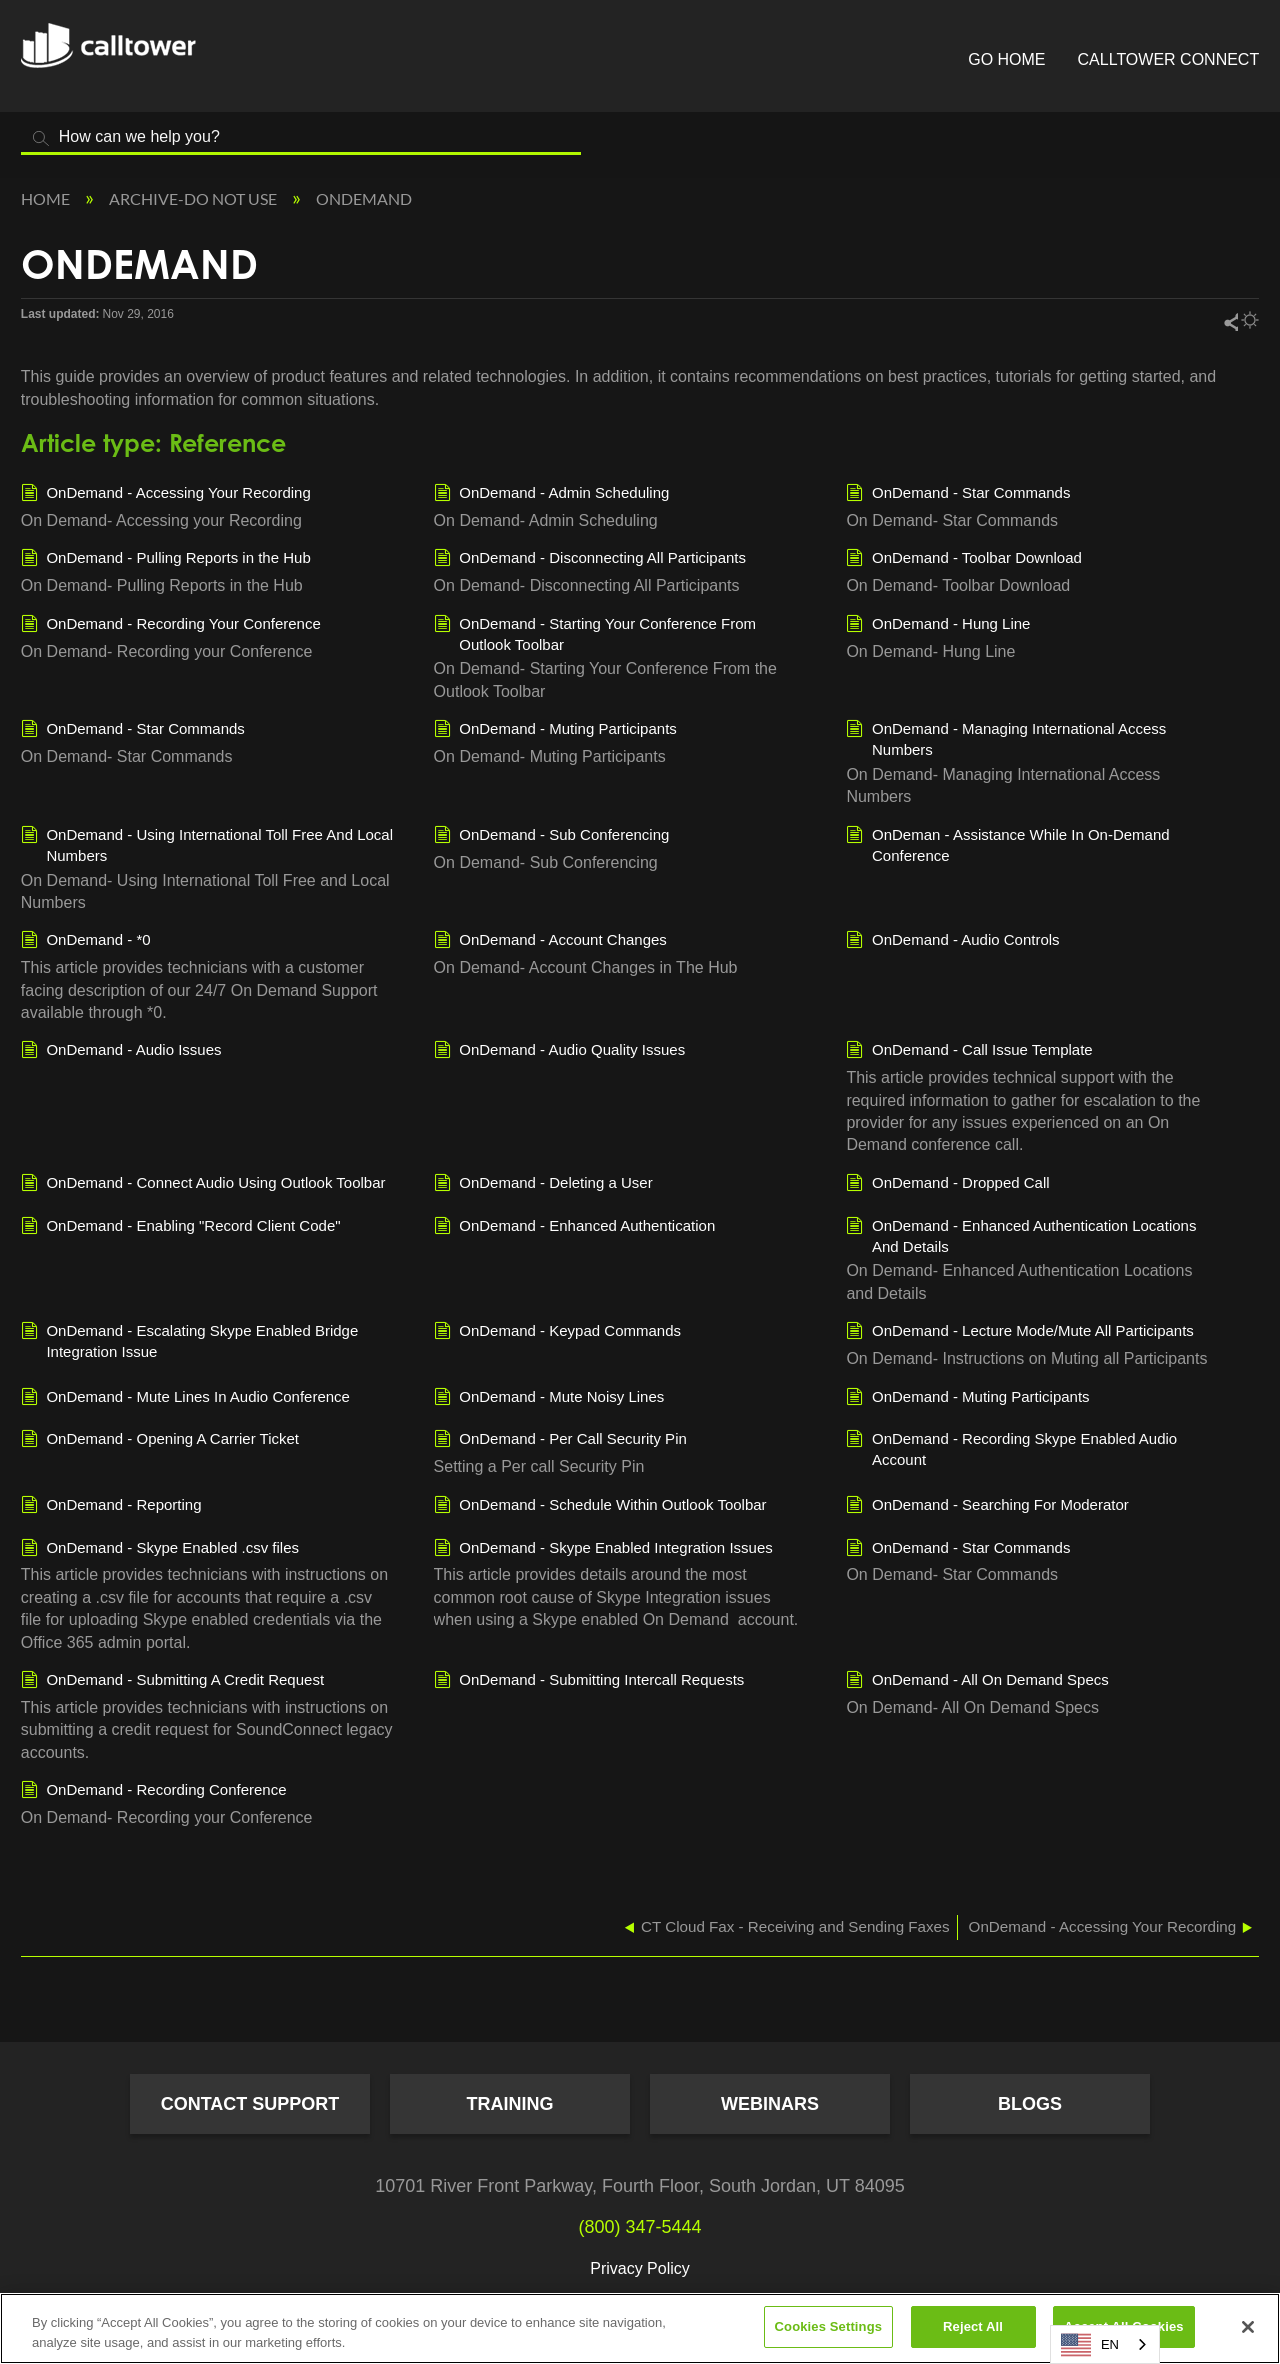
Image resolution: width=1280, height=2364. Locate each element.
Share (1230, 321)
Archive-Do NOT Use (194, 198)
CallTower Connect (1169, 59)
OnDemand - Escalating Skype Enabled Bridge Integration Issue (189, 1340)
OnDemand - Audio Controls (952, 941)
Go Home (1006, 59)
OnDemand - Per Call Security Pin (560, 1440)
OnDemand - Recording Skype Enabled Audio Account (1011, 1448)
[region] (640, 2328)
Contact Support (250, 2104)
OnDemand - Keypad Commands (557, 1332)
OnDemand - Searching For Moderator (987, 1506)
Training (510, 2104)
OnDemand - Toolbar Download (963, 559)
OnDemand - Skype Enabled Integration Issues (603, 1549)
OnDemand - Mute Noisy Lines (549, 1398)
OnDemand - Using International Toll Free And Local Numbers (207, 844)
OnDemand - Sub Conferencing (552, 836)
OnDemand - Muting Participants (555, 730)
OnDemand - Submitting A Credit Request (172, 1681)
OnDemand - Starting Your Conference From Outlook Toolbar (595, 633)
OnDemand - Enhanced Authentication (575, 1227)
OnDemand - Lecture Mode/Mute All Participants (1019, 1332)
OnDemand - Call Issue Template (969, 1051)
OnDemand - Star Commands (958, 494)
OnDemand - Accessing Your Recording (166, 494)
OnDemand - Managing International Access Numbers (1006, 738)
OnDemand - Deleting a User (543, 1184)
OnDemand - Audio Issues (121, 1051)
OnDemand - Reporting (111, 1506)
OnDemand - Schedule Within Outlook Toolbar (600, 1506)
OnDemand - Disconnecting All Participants (590, 559)
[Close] (1248, 2327)
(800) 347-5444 (639, 2227)
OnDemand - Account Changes (550, 941)
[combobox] (1105, 2344)
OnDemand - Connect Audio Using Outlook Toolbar (203, 1184)
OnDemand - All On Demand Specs (977, 1681)
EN (1090, 2345)
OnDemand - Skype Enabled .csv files (160, 1549)
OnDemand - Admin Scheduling (552, 494)
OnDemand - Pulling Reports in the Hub (166, 559)
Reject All (973, 2326)
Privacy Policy (640, 2268)
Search (41, 138)
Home (47, 198)
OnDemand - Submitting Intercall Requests (589, 1681)
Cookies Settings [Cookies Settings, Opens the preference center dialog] (829, 2326)
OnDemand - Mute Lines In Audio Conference (185, 1398)
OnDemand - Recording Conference (154, 1791)
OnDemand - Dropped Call (947, 1184)
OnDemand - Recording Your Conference (171, 625)
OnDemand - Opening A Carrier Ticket (160, 1440)
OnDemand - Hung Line (938, 625)
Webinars (770, 2104)
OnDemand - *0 (86, 941)
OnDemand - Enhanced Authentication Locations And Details (1021, 1235)
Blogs (1030, 2104)
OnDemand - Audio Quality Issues (560, 1051)
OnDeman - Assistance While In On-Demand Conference (1007, 844)
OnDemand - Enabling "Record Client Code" (181, 1227)
